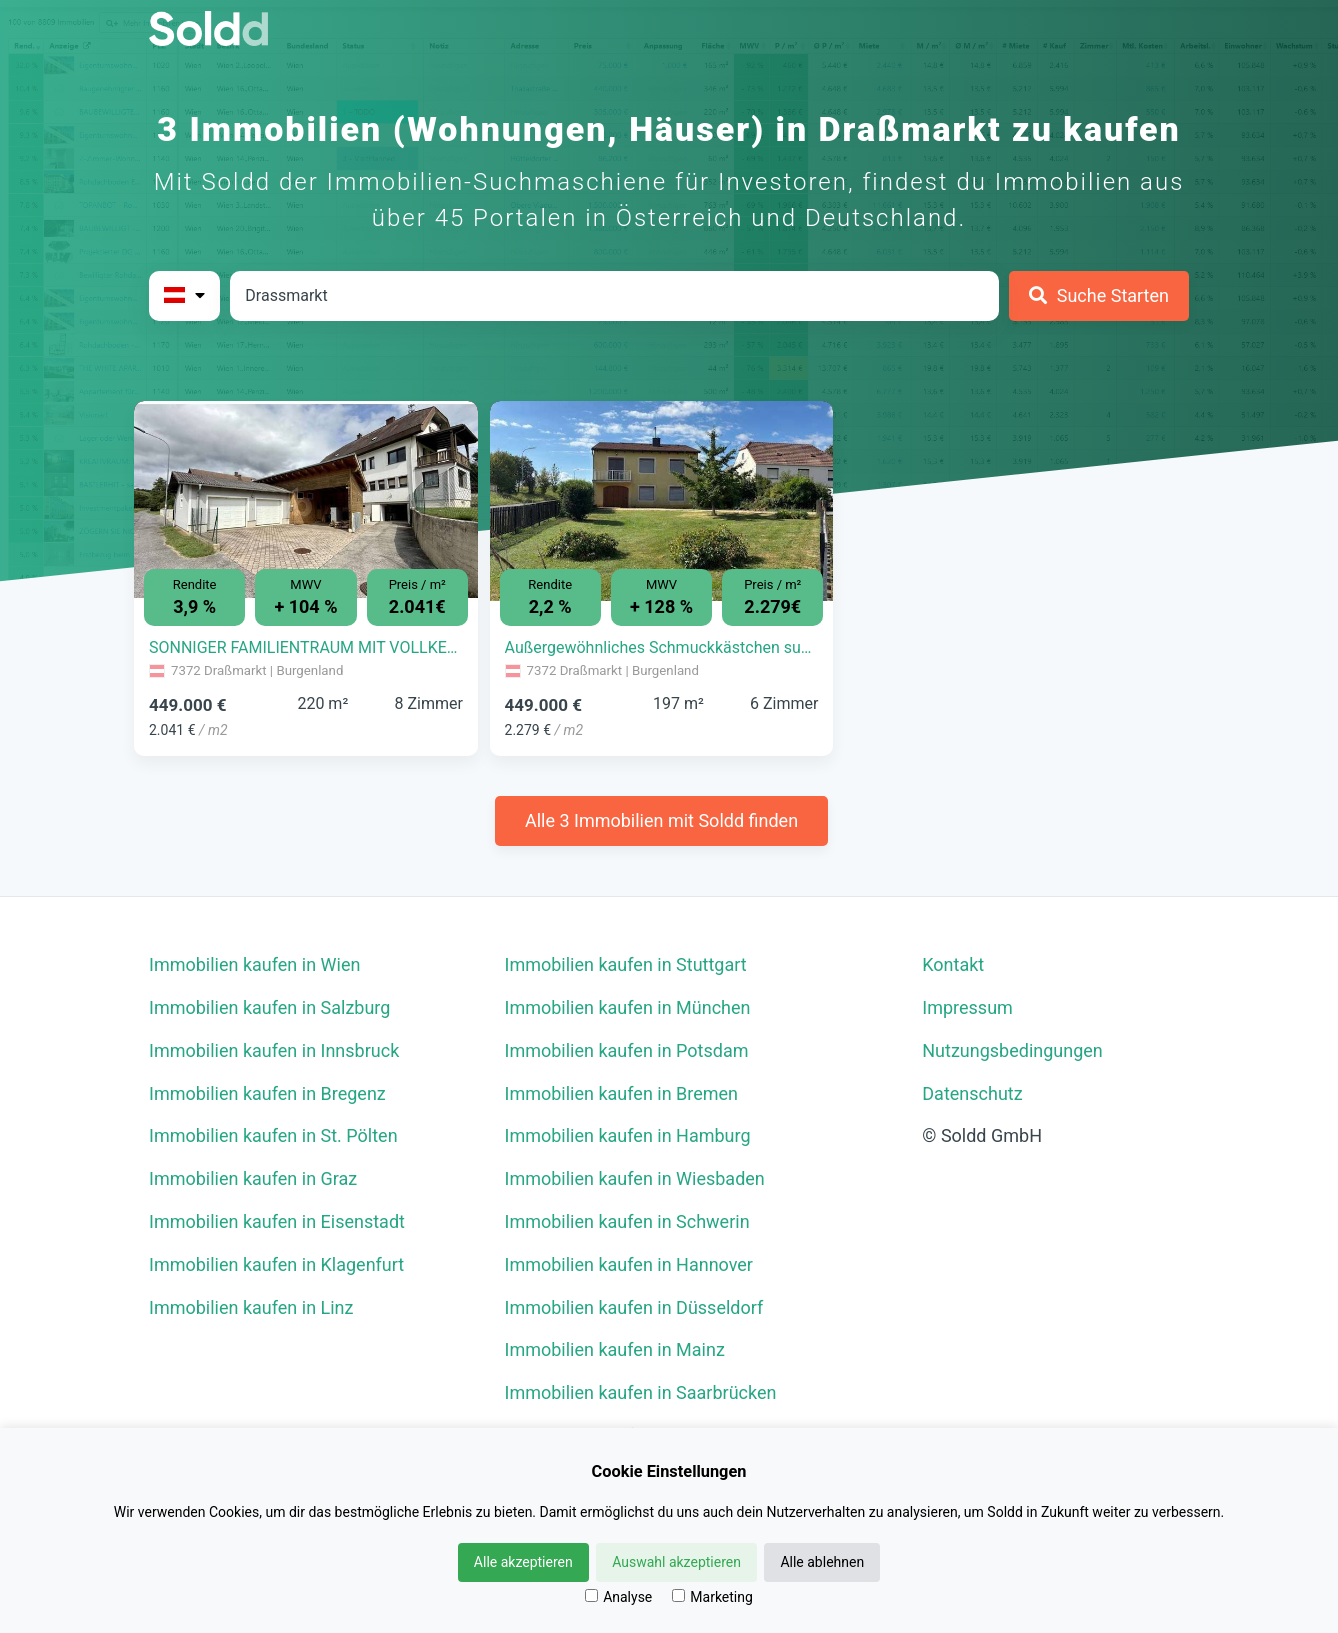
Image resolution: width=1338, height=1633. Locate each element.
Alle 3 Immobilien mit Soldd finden (661, 820)
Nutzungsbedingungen (1012, 1050)
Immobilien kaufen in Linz (251, 1307)
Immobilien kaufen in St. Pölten (273, 1135)
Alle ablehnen (822, 1562)
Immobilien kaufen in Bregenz (267, 1093)
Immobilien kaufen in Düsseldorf (634, 1307)
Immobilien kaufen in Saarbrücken (641, 1392)
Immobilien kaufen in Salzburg (269, 1007)
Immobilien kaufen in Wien (254, 964)
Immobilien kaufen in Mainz (615, 1349)
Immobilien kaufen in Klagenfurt (276, 1264)
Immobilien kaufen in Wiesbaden (635, 1178)
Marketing (712, 1597)
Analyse (618, 1597)
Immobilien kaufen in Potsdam (627, 1050)
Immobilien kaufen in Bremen (622, 1093)
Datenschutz (972, 1093)
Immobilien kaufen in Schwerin (627, 1221)
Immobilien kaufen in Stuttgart (626, 964)
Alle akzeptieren (523, 1562)
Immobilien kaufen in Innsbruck (274, 1050)
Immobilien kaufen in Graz (253, 1178)
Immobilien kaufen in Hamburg (628, 1135)
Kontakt (953, 964)
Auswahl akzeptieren (676, 1562)
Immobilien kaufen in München (628, 1007)
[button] (160, 486)
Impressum (967, 1007)
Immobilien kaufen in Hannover (629, 1264)
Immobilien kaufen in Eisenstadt (277, 1221)
